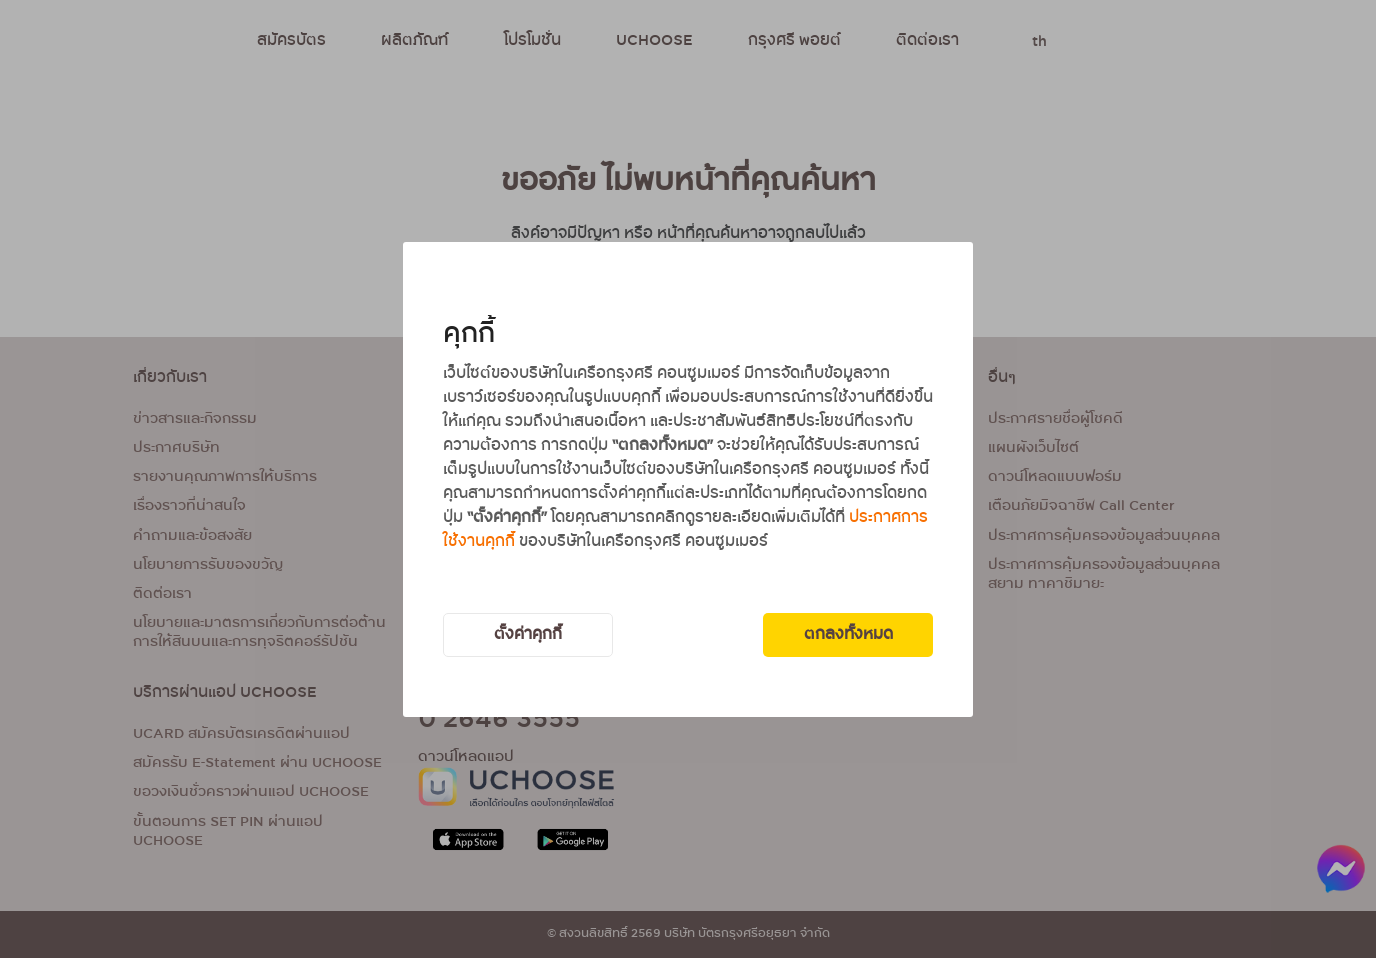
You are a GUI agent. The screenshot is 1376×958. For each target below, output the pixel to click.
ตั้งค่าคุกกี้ (528, 634)
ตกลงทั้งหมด (848, 634)
